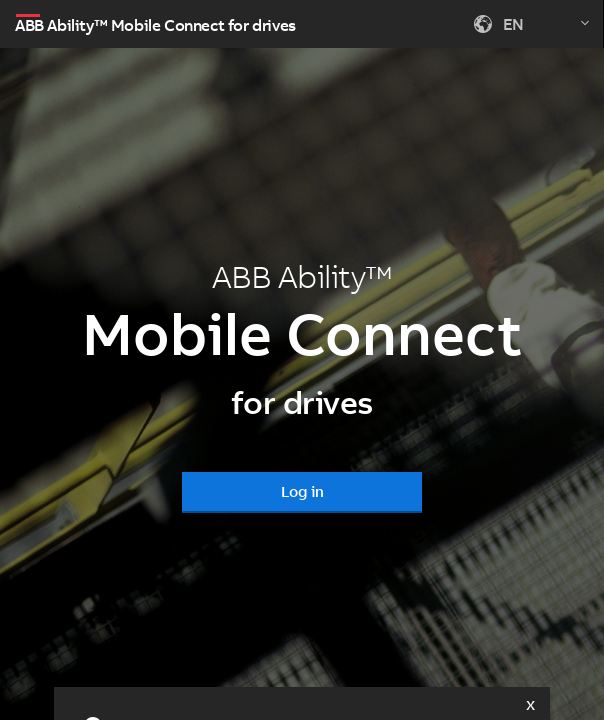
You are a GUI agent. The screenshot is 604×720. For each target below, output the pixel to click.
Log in (302, 491)
